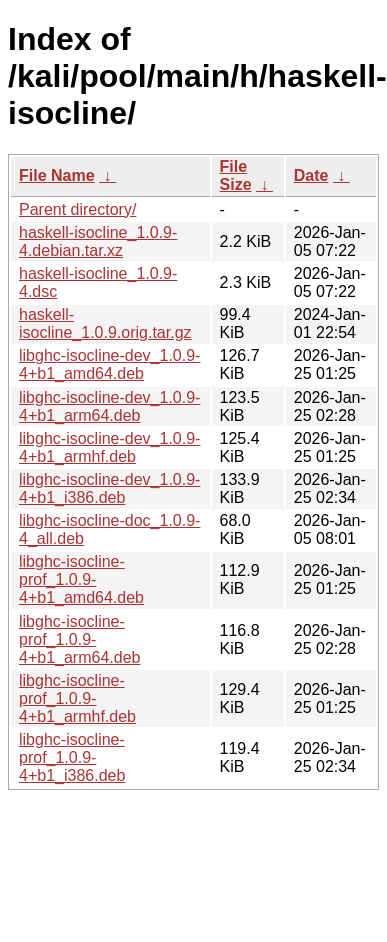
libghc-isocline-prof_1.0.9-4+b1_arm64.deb (79, 639)
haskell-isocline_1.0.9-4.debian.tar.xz (98, 241)
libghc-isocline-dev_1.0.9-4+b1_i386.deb (109, 488)
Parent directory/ (77, 209)
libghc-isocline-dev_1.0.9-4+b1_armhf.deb (109, 447)
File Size (236, 175)
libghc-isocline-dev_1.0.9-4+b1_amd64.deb (109, 364)
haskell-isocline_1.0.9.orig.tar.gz (105, 323)
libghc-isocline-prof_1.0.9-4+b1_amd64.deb (81, 579)
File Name (57, 175)
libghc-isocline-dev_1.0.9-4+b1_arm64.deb (109, 406)
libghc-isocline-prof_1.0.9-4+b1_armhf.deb (77, 698)
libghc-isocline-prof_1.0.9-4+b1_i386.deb (72, 757)
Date (311, 175)
